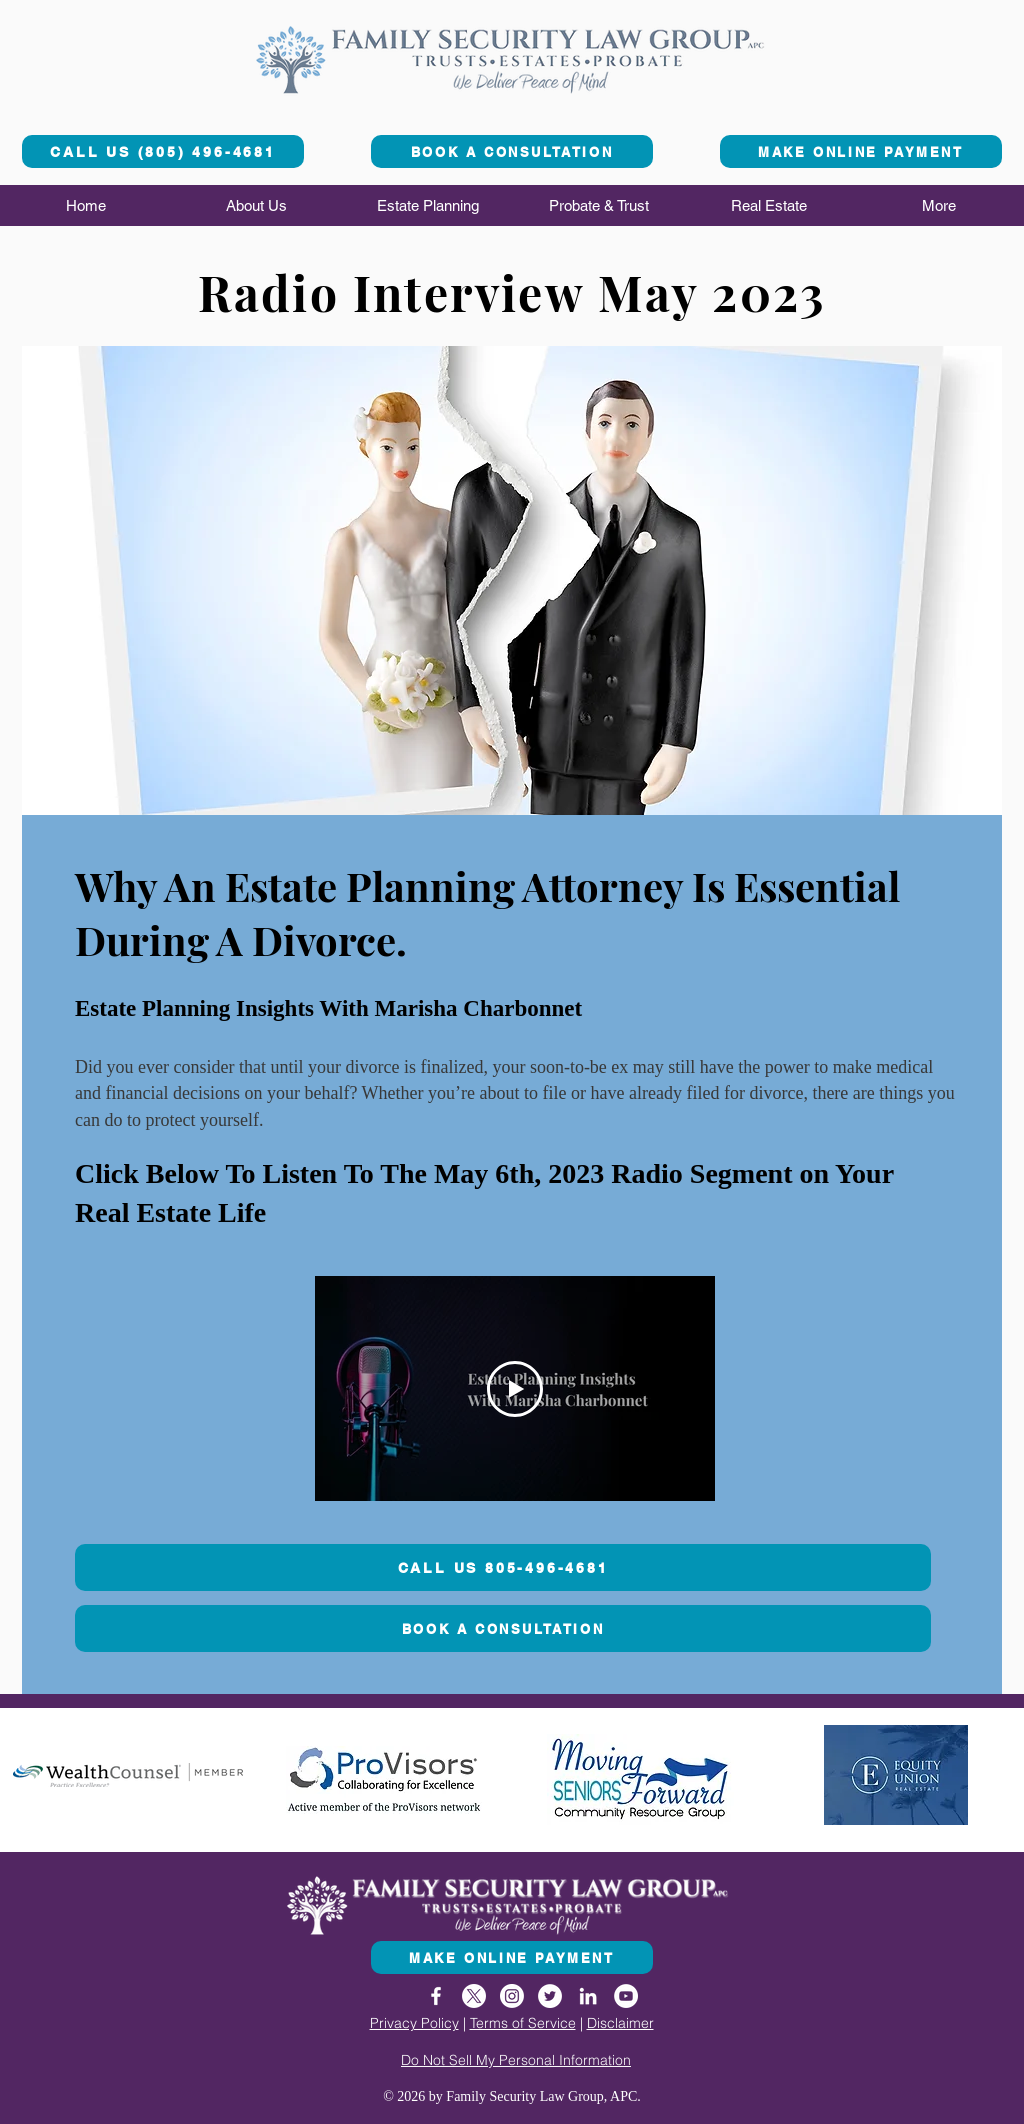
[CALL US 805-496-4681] (503, 1567)
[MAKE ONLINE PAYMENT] (861, 151)
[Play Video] (515, 1389)
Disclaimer (620, 2023)
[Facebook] (436, 1996)
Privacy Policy (414, 2023)
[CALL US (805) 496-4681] (163, 151)
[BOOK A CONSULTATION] (512, 151)
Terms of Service (523, 2023)
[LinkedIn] (588, 1996)
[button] (256, 205)
